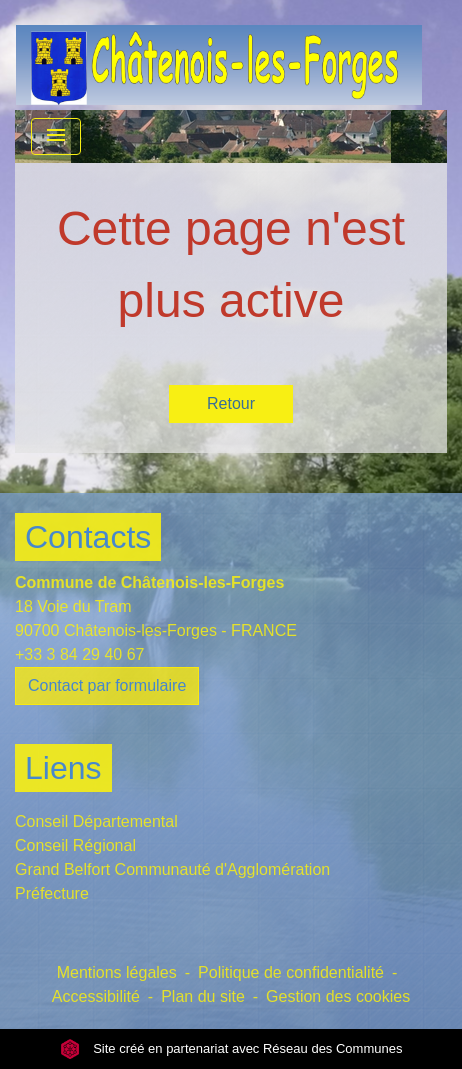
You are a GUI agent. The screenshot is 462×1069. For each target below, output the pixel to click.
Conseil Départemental (96, 821)
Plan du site (203, 996)
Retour (231, 403)
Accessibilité (96, 996)
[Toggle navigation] (56, 136)
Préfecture (52, 893)
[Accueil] (219, 55)
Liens (63, 768)
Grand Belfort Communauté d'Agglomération (172, 869)
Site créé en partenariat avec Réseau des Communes (231, 1048)
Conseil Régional (75, 845)
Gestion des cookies (338, 996)
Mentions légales (117, 972)
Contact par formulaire (107, 685)
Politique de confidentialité (291, 972)
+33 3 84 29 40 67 (79, 654)
